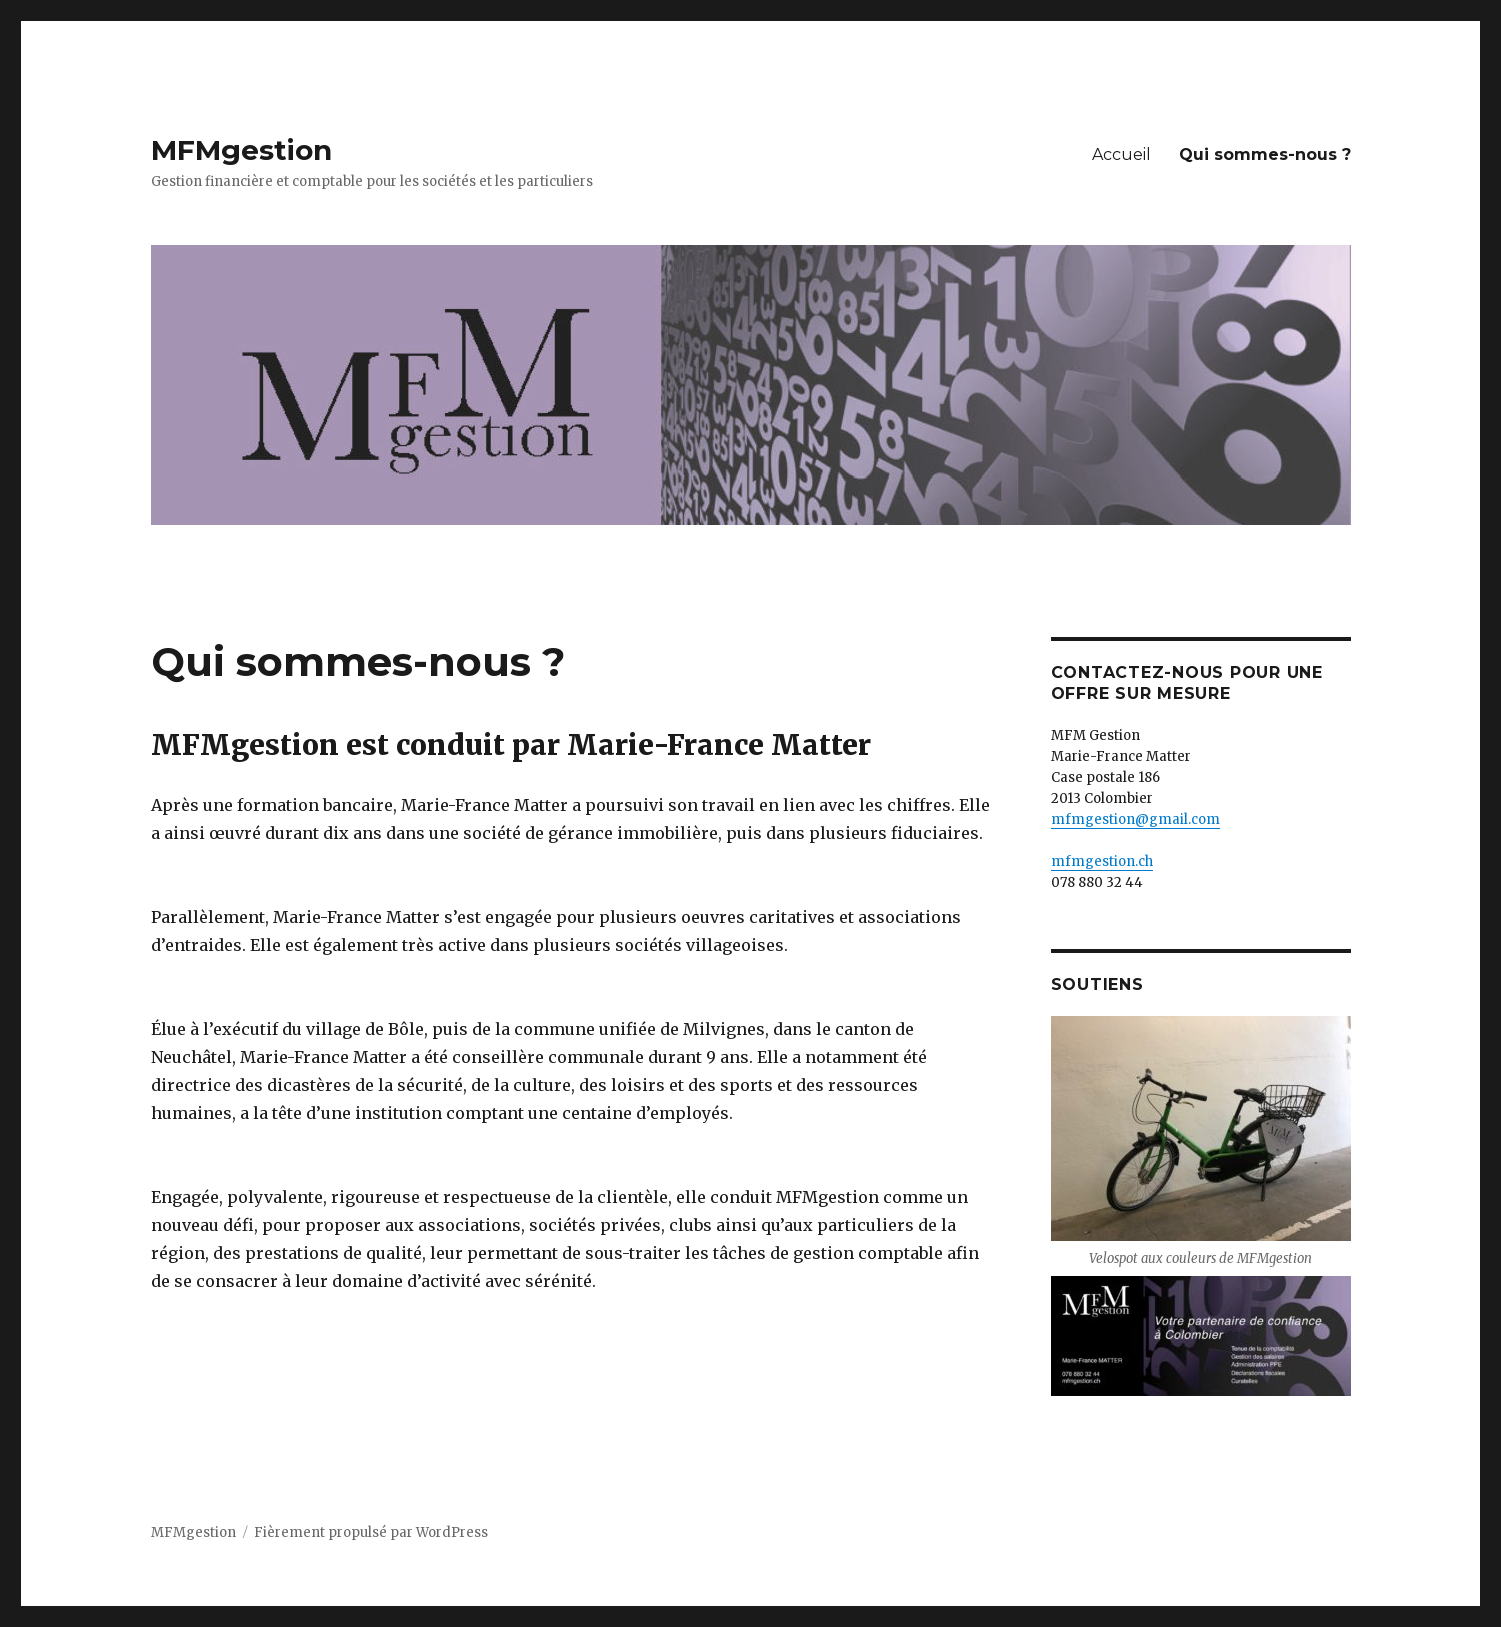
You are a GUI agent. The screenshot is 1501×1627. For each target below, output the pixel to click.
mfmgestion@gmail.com (1135, 819)
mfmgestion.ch (1102, 861)
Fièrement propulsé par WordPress (371, 1532)
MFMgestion (241, 150)
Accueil (1121, 154)
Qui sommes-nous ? (1265, 154)
